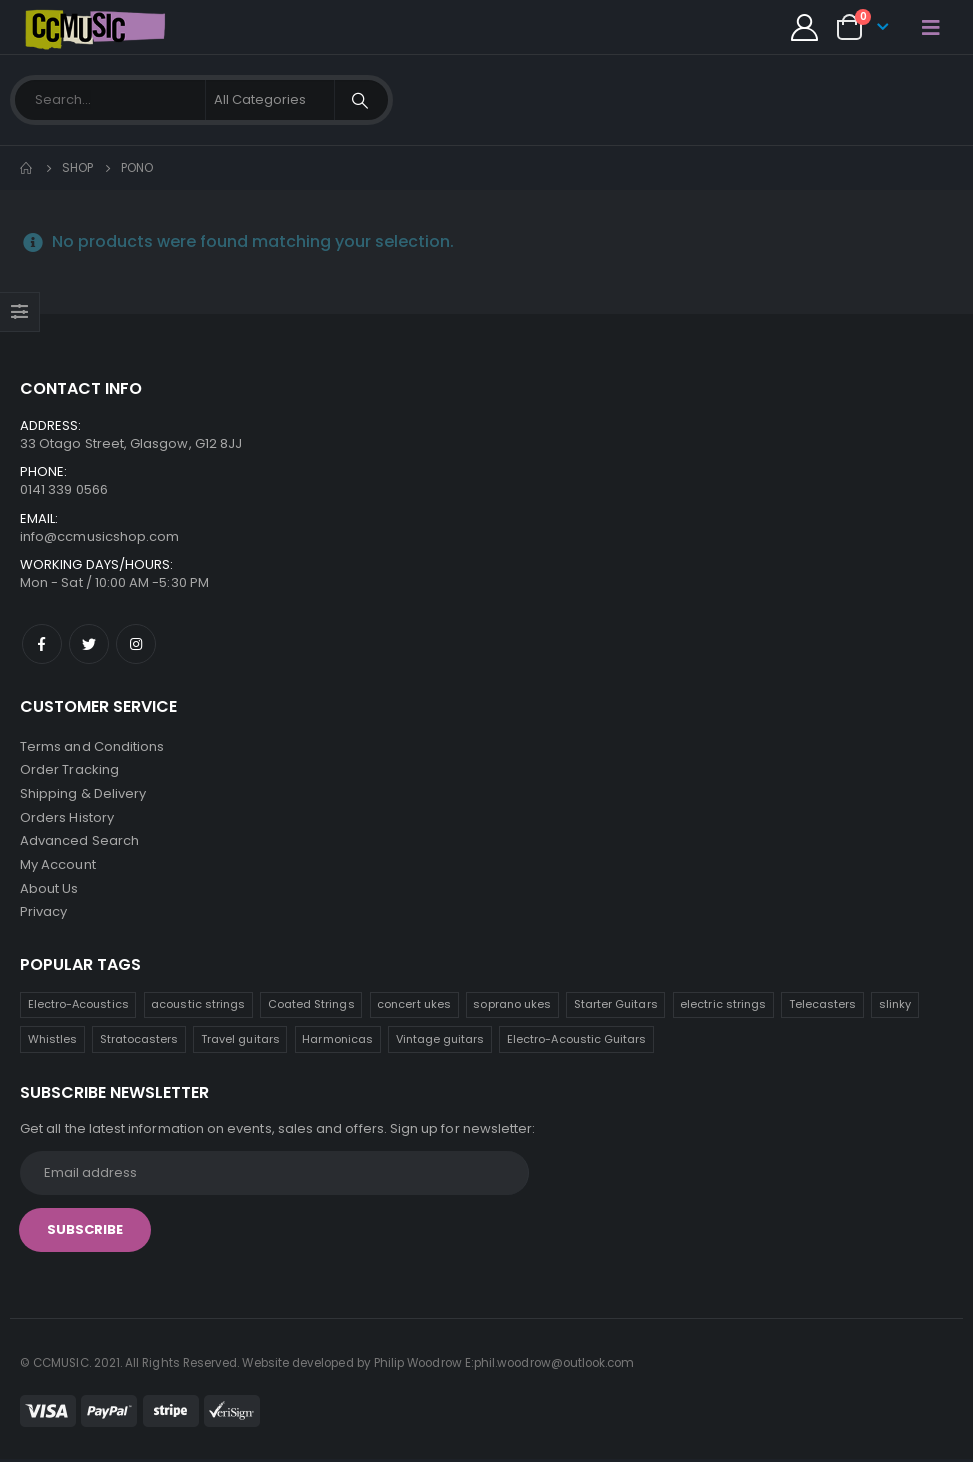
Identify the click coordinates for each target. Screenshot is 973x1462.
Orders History (67, 818)
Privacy (43, 914)
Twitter (89, 644)
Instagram (136, 644)
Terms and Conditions (92, 746)
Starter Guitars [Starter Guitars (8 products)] (616, 1007)
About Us (49, 890)
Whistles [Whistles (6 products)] (53, 1042)
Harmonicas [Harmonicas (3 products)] (337, 1042)
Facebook (42, 644)
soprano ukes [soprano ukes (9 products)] (512, 1007)
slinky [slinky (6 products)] (895, 1007)
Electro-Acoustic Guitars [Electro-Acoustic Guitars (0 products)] (577, 1042)
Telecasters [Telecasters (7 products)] (823, 1007)
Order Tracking (69, 770)
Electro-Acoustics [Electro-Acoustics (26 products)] (78, 1007)
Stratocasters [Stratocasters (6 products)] (139, 1042)
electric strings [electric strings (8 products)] (723, 1007)
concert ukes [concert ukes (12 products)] (414, 1007)
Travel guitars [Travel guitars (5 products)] (240, 1042)
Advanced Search (79, 842)
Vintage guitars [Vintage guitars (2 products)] (440, 1042)
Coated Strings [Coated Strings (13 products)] (311, 1007)
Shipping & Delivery (83, 794)
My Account (58, 866)
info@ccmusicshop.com (99, 536)
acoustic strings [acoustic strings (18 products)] (198, 1007)
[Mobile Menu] (931, 27)
